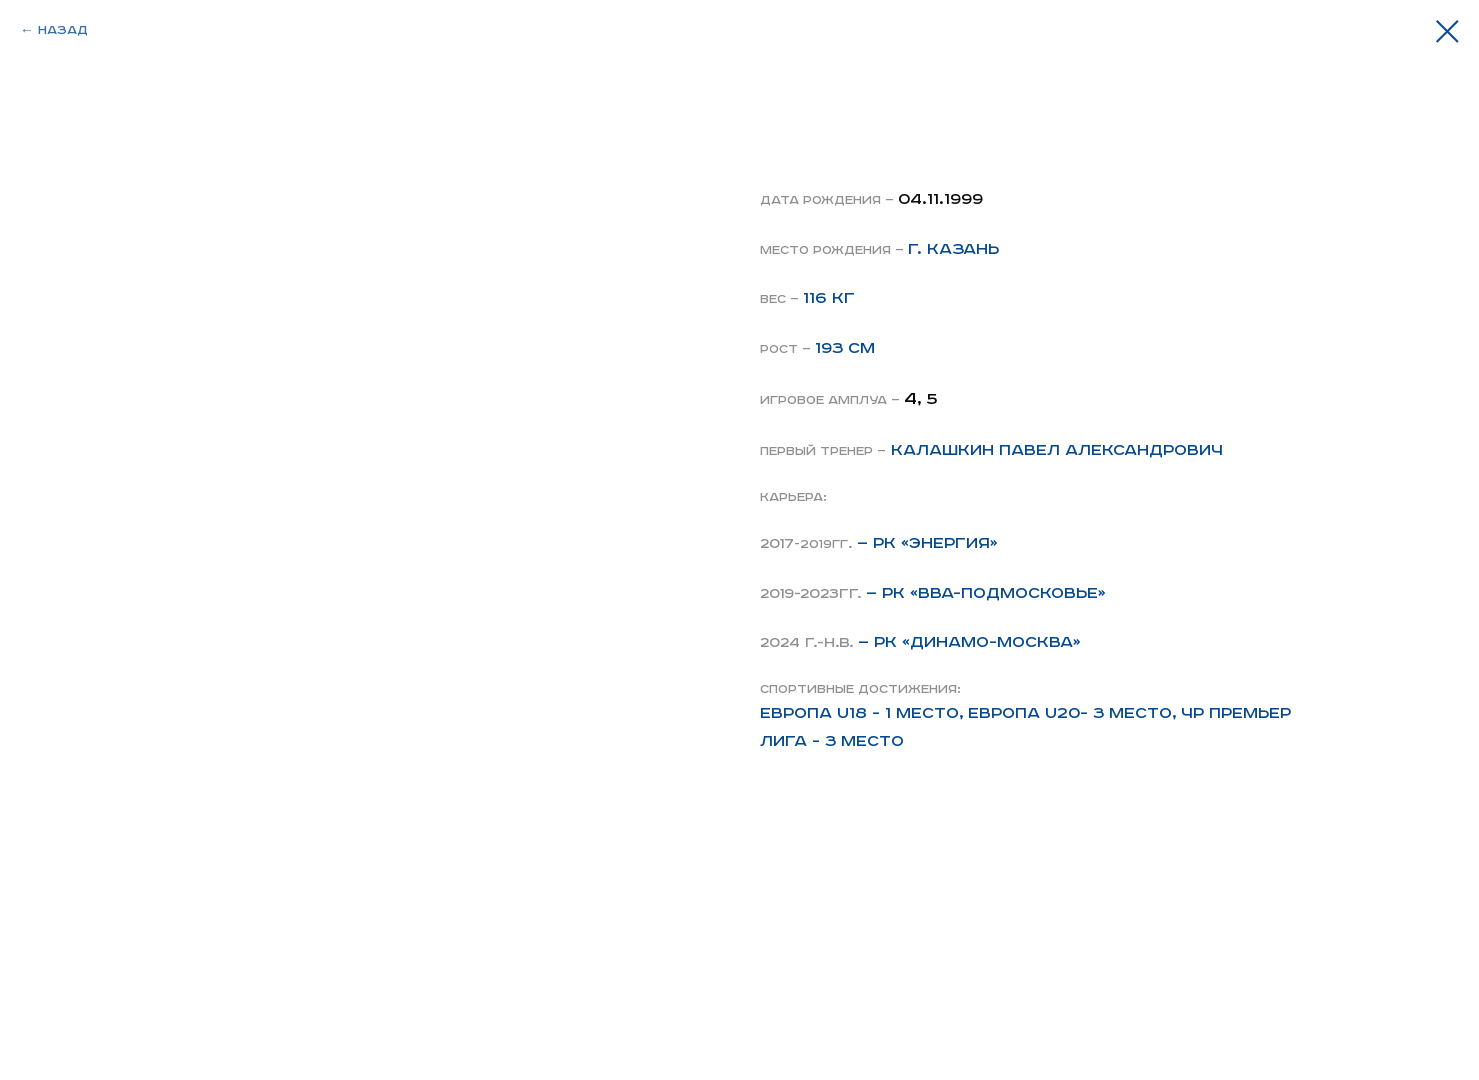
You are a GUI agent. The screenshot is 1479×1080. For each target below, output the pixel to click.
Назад (63, 30)
